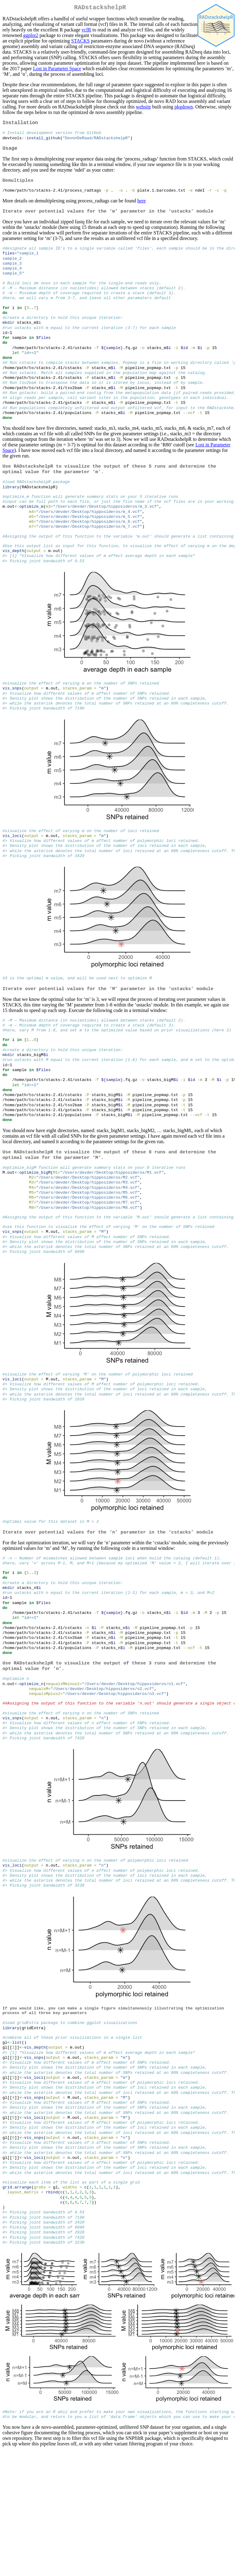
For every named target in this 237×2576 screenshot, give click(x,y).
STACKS (80, 42)
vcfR (86, 31)
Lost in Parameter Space (57, 69)
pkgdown (183, 108)
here (141, 206)
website (143, 108)
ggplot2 (30, 36)
